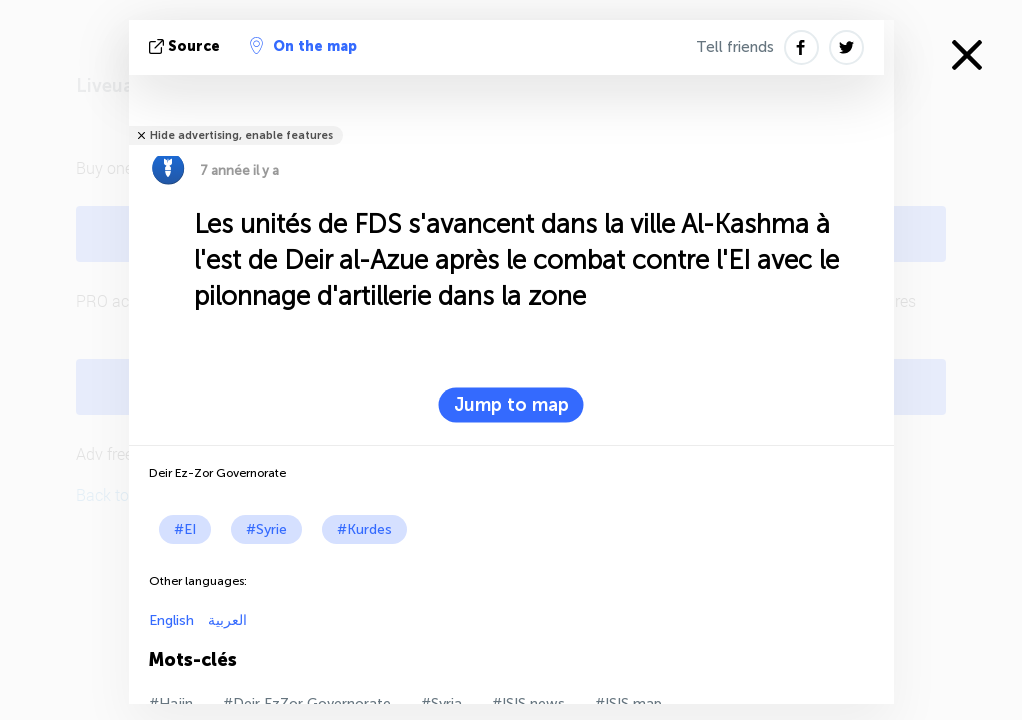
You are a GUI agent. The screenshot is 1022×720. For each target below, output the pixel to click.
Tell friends (735, 47)
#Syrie (266, 529)
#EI (185, 529)
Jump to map (511, 405)
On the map (303, 46)
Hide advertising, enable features (241, 135)
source (186, 46)
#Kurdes (364, 529)
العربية (225, 620)
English (171, 620)
